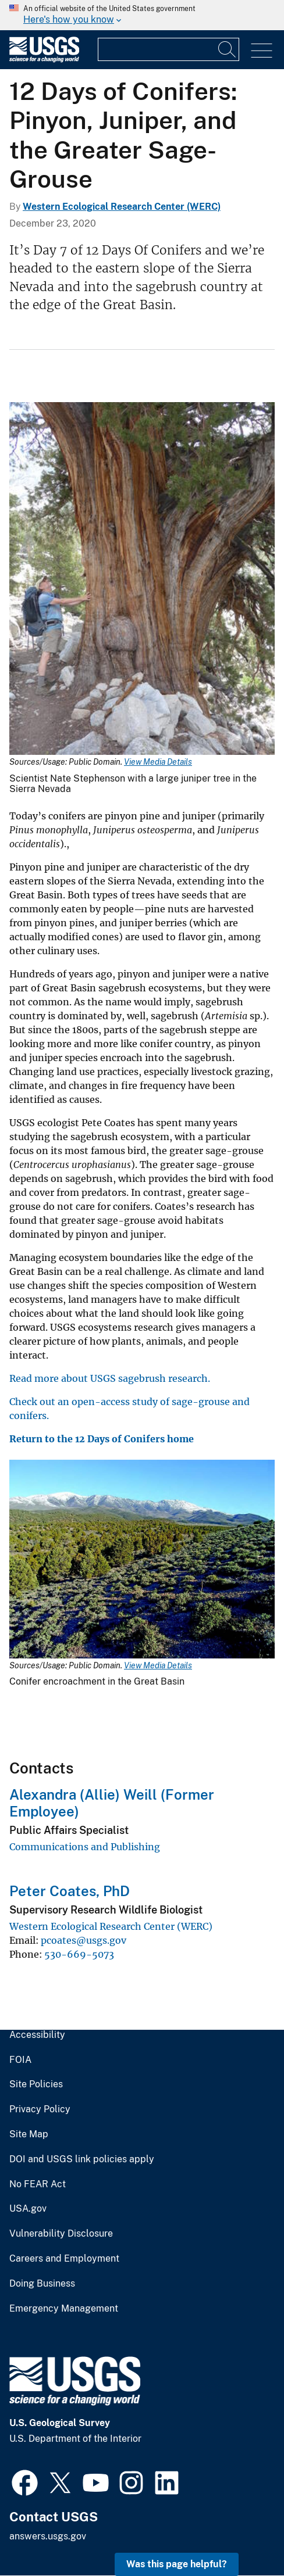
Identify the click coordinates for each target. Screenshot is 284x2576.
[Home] (44, 59)
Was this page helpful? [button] (176, 2564)
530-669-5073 (79, 1954)
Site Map (28, 2134)
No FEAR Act (37, 2184)
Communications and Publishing (84, 1847)
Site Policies (36, 2084)
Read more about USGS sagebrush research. (109, 1378)
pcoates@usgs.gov (83, 1940)
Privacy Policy (39, 2109)
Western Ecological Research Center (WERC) (122, 206)
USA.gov (28, 2209)
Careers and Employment (64, 2258)
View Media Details (158, 761)
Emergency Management (63, 2308)
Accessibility (37, 2035)
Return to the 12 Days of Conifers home (101, 1439)
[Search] (227, 49)
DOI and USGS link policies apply (81, 2159)
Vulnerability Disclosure (61, 2234)
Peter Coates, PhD (69, 1891)
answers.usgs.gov (47, 2536)
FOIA (20, 2060)
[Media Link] (142, 580)
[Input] (168, 49)
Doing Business (42, 2283)
